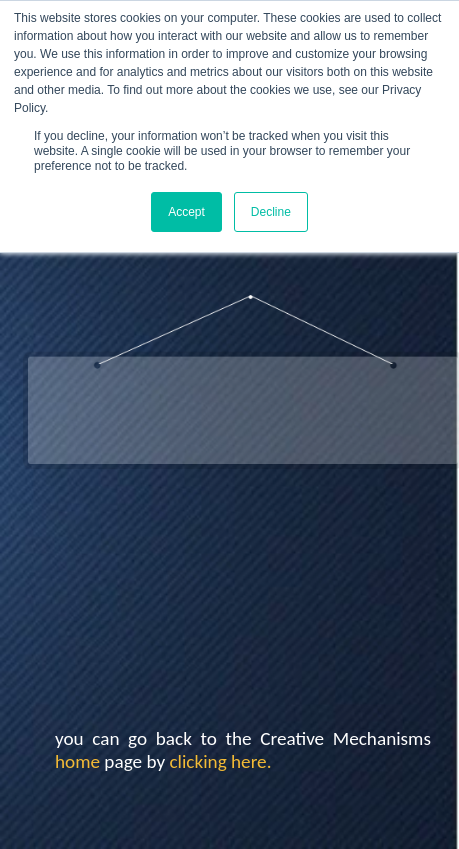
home (77, 761)
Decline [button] (271, 212)
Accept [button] (186, 212)
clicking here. (220, 761)
